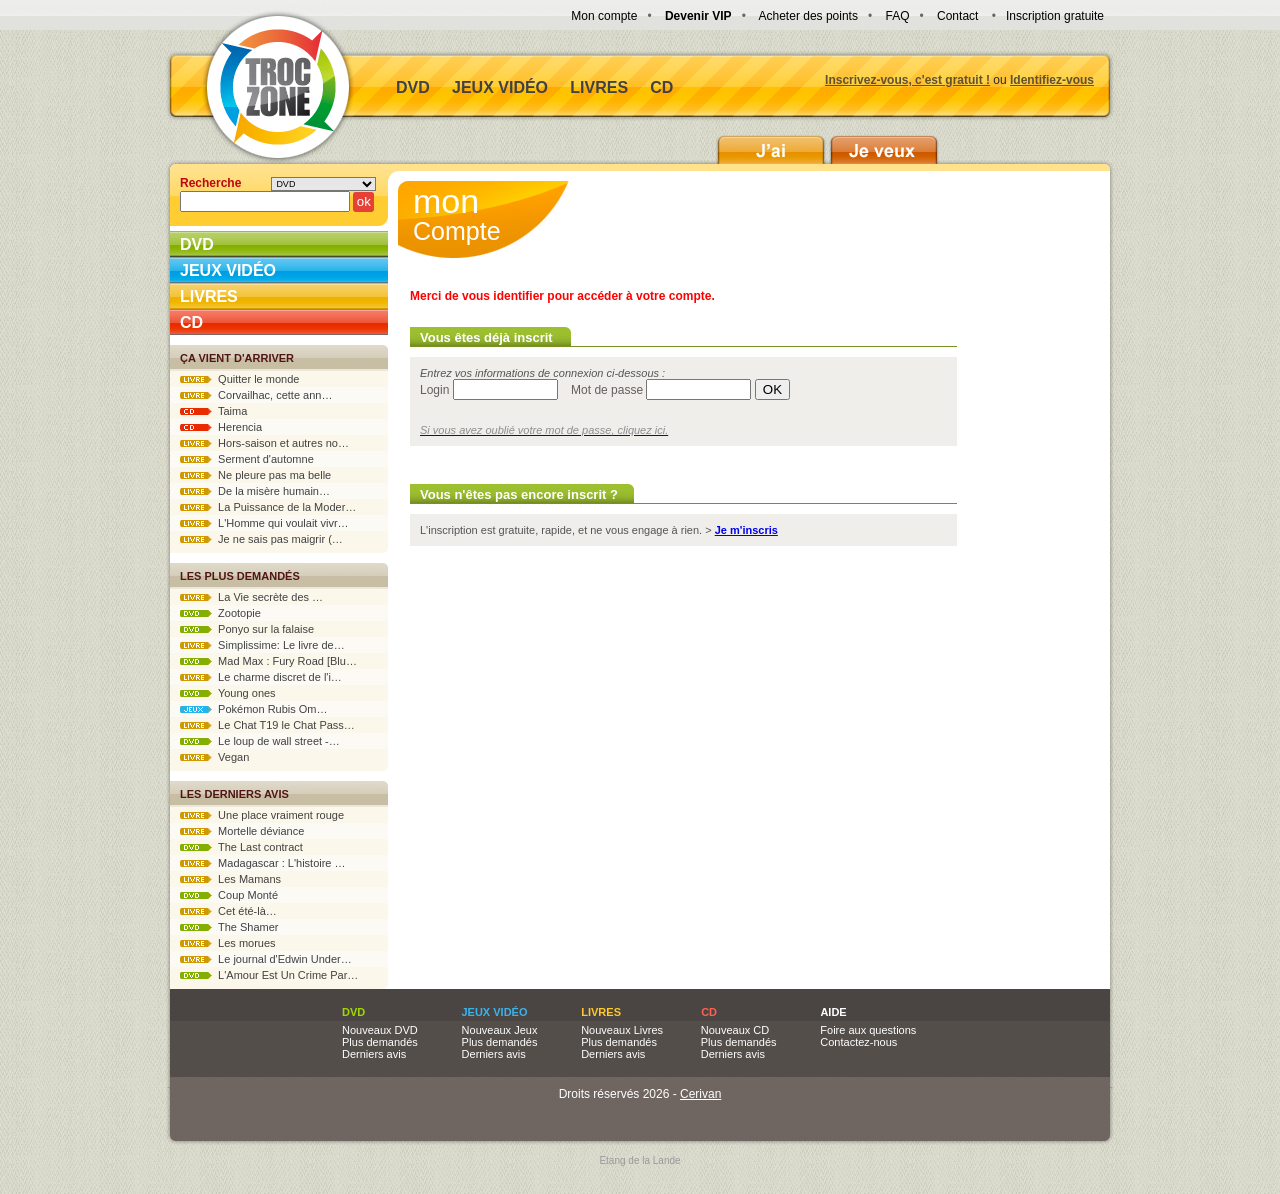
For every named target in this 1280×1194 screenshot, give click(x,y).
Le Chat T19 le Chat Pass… (267, 725)
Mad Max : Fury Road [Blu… (268, 661)
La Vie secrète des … (251, 597)
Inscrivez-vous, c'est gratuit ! (907, 80)
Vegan (214, 757)
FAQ (897, 16)
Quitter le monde (239, 379)
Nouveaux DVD (380, 1030)
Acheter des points (808, 16)
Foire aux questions (868, 1030)
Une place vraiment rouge (262, 815)
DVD (413, 87)
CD (661, 87)
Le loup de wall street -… (260, 741)
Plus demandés (380, 1042)
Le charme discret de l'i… (261, 677)
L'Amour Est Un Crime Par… (269, 975)
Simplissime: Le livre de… (262, 645)
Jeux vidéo (500, 87)
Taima (213, 411)
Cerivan (700, 1094)
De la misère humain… (255, 491)
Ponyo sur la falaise (247, 629)
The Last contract (241, 847)
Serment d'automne (247, 459)
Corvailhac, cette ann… (256, 395)
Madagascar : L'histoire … (263, 863)
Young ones (228, 693)
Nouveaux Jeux (500, 1030)
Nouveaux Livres (622, 1030)
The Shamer (229, 927)
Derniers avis (374, 1054)
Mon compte (604, 16)
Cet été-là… (228, 911)
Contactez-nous (858, 1042)
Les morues (228, 943)
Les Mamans (230, 879)
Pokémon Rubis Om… (254, 709)
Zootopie (220, 613)
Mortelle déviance (242, 831)
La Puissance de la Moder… (268, 507)
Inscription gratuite (1055, 16)
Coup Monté (229, 895)
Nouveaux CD (735, 1030)
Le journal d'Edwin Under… (266, 959)
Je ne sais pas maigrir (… (261, 539)
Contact (957, 16)
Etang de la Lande (639, 1160)
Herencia (221, 427)
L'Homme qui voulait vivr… (264, 523)
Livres (599, 87)
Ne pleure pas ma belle (255, 475)
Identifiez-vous (1052, 80)
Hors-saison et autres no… (264, 443)
